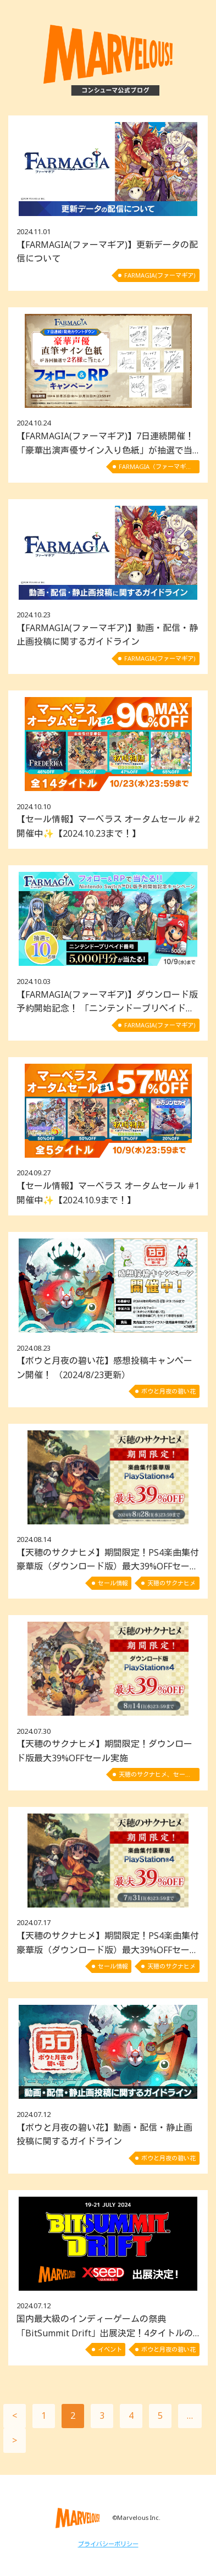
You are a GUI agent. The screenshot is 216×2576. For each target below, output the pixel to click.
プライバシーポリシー (108, 2544)
